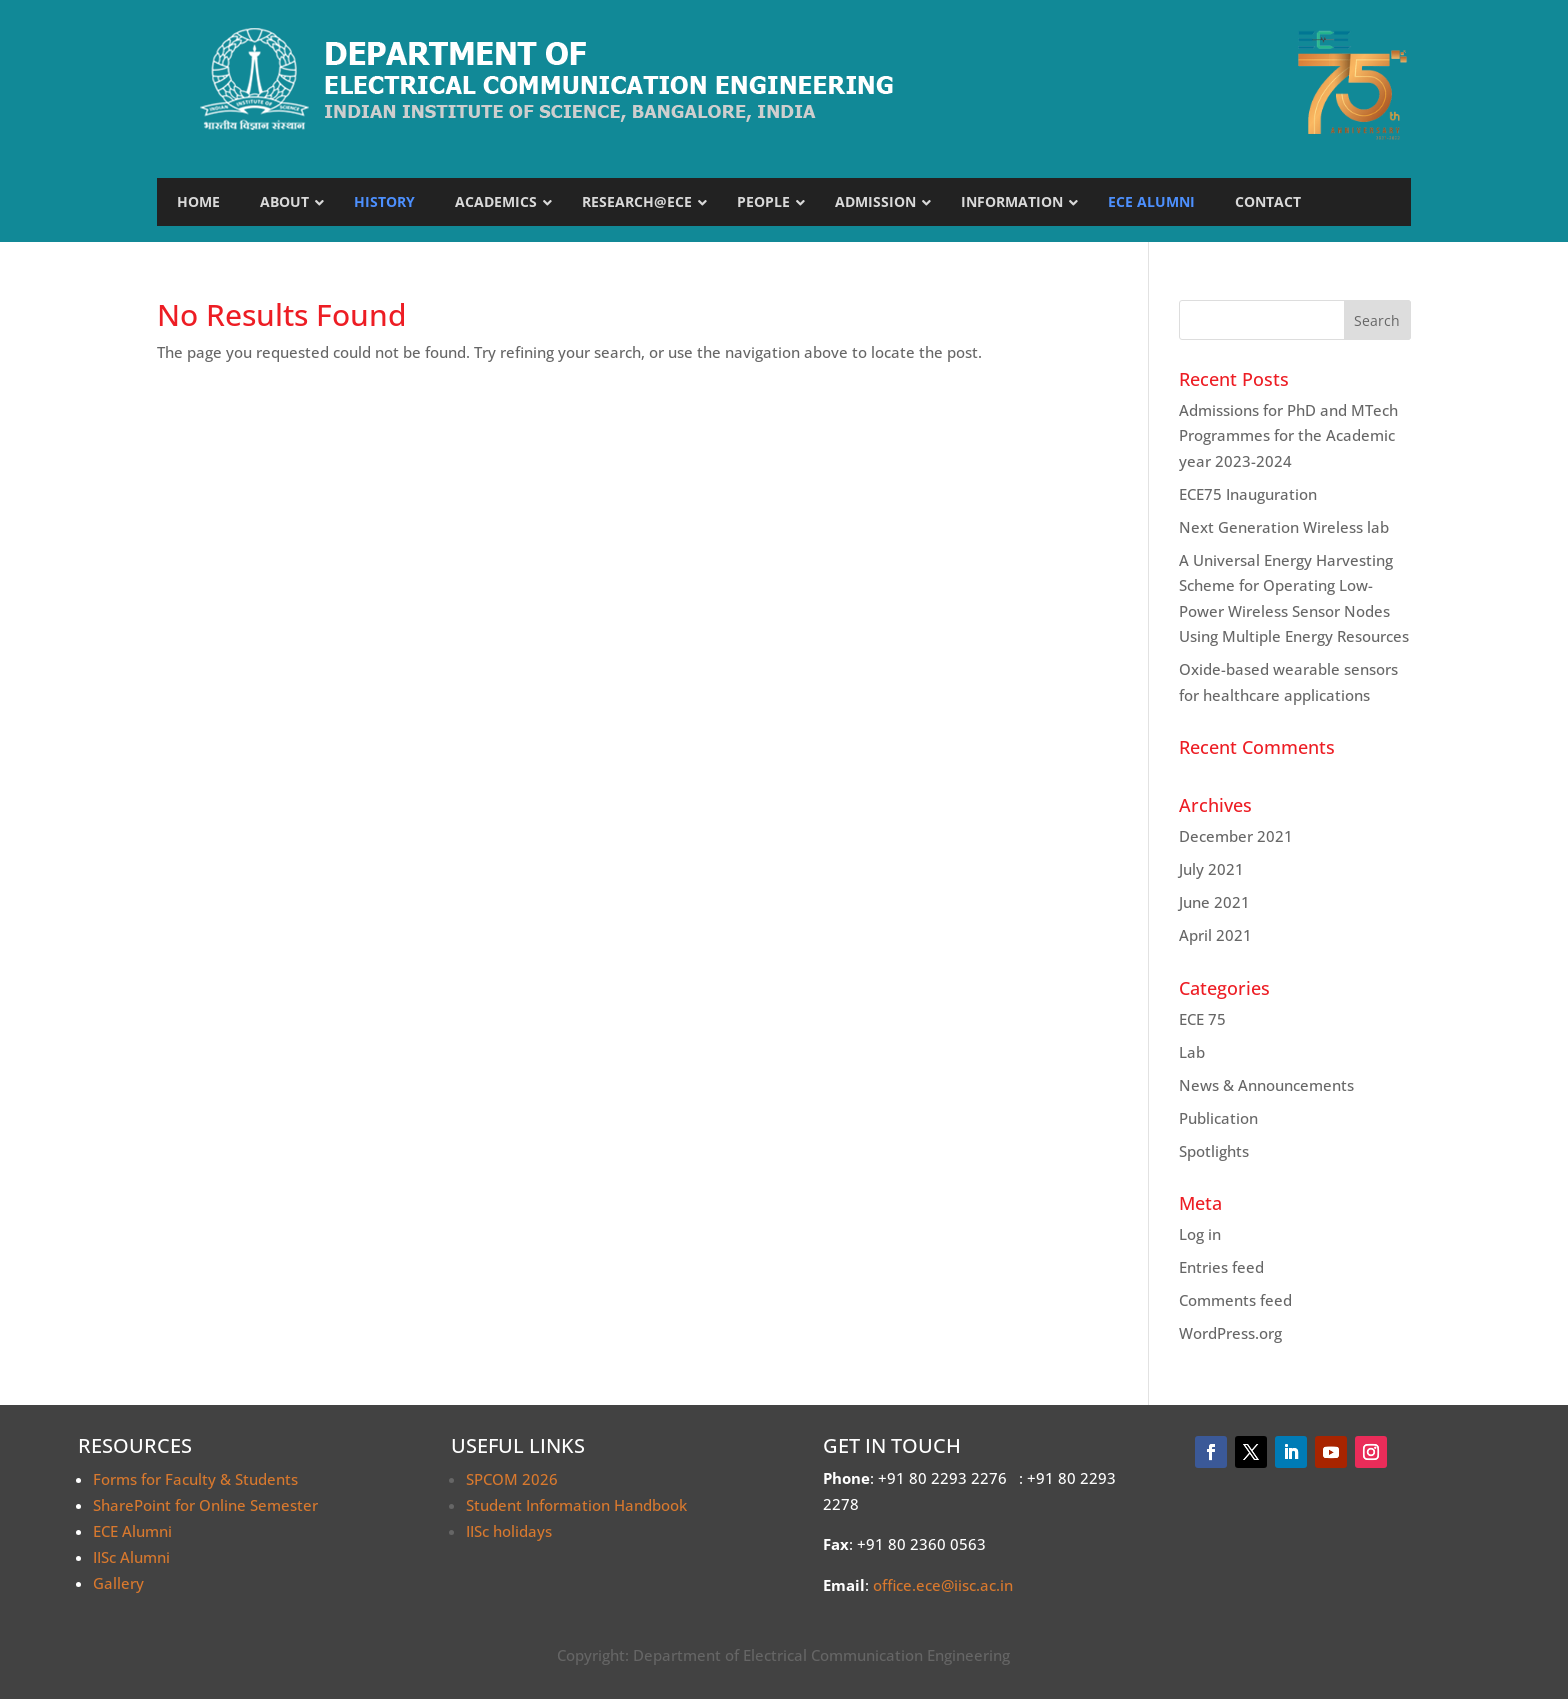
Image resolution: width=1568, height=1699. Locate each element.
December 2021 (1236, 836)
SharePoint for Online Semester (205, 1505)
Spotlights (1214, 1151)
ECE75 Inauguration (1248, 494)
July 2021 (1211, 869)
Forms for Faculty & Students (195, 1479)
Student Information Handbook (576, 1505)
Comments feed (1235, 1300)
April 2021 (1215, 935)
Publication (1218, 1118)
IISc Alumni (131, 1557)
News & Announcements (1266, 1085)
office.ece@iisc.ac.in (943, 1585)
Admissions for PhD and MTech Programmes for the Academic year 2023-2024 (1288, 435)
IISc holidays (509, 1531)
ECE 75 (1202, 1019)
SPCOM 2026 (512, 1479)
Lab (1192, 1052)
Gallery (118, 1583)
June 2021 (1214, 902)
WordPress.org (1230, 1333)
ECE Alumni (132, 1531)
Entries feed (1221, 1267)
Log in (1200, 1234)
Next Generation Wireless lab (1284, 527)
